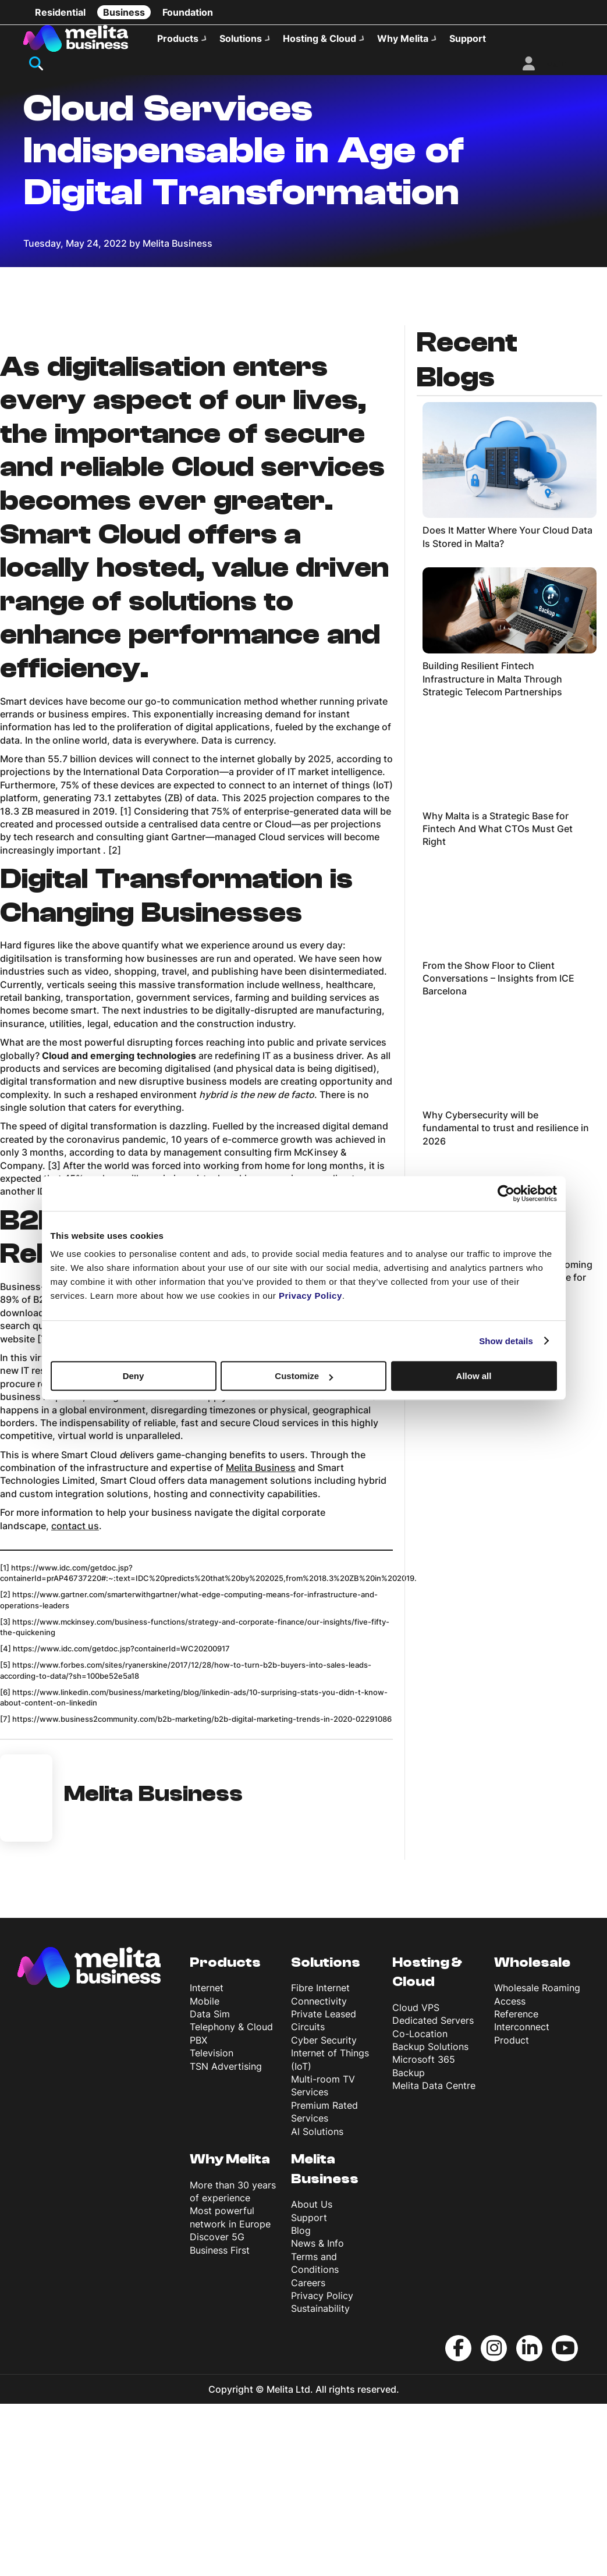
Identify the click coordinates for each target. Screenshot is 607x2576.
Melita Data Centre (433, 2258)
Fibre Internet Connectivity (320, 2167)
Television (211, 2226)
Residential (60, 12)
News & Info (317, 2416)
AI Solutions (317, 2303)
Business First (220, 2422)
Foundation (187, 12)
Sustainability (320, 2481)
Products (177, 38)
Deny (133, 1376)
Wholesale (532, 2134)
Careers (308, 2455)
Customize (304, 1376)
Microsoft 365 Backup (423, 2238)
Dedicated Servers (433, 2193)
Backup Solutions (430, 2219)
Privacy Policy (322, 2468)
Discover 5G (217, 2409)
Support (467, 38)
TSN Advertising (226, 2238)
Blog (301, 2402)
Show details (506, 1341)
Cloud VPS (415, 2180)
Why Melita (402, 38)
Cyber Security (324, 2212)
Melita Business (261, 1640)
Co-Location (420, 2206)
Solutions (240, 38)
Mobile (204, 2173)
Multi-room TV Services (323, 2257)
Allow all (474, 1376)
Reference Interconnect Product (521, 2200)
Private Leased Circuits (323, 2193)
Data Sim (210, 2187)
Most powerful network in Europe (230, 2390)
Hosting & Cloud (319, 38)
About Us (311, 2377)
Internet (206, 2160)
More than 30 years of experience (233, 2363)
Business (124, 12)
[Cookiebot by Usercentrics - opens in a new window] (506, 1193)
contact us (75, 1698)
